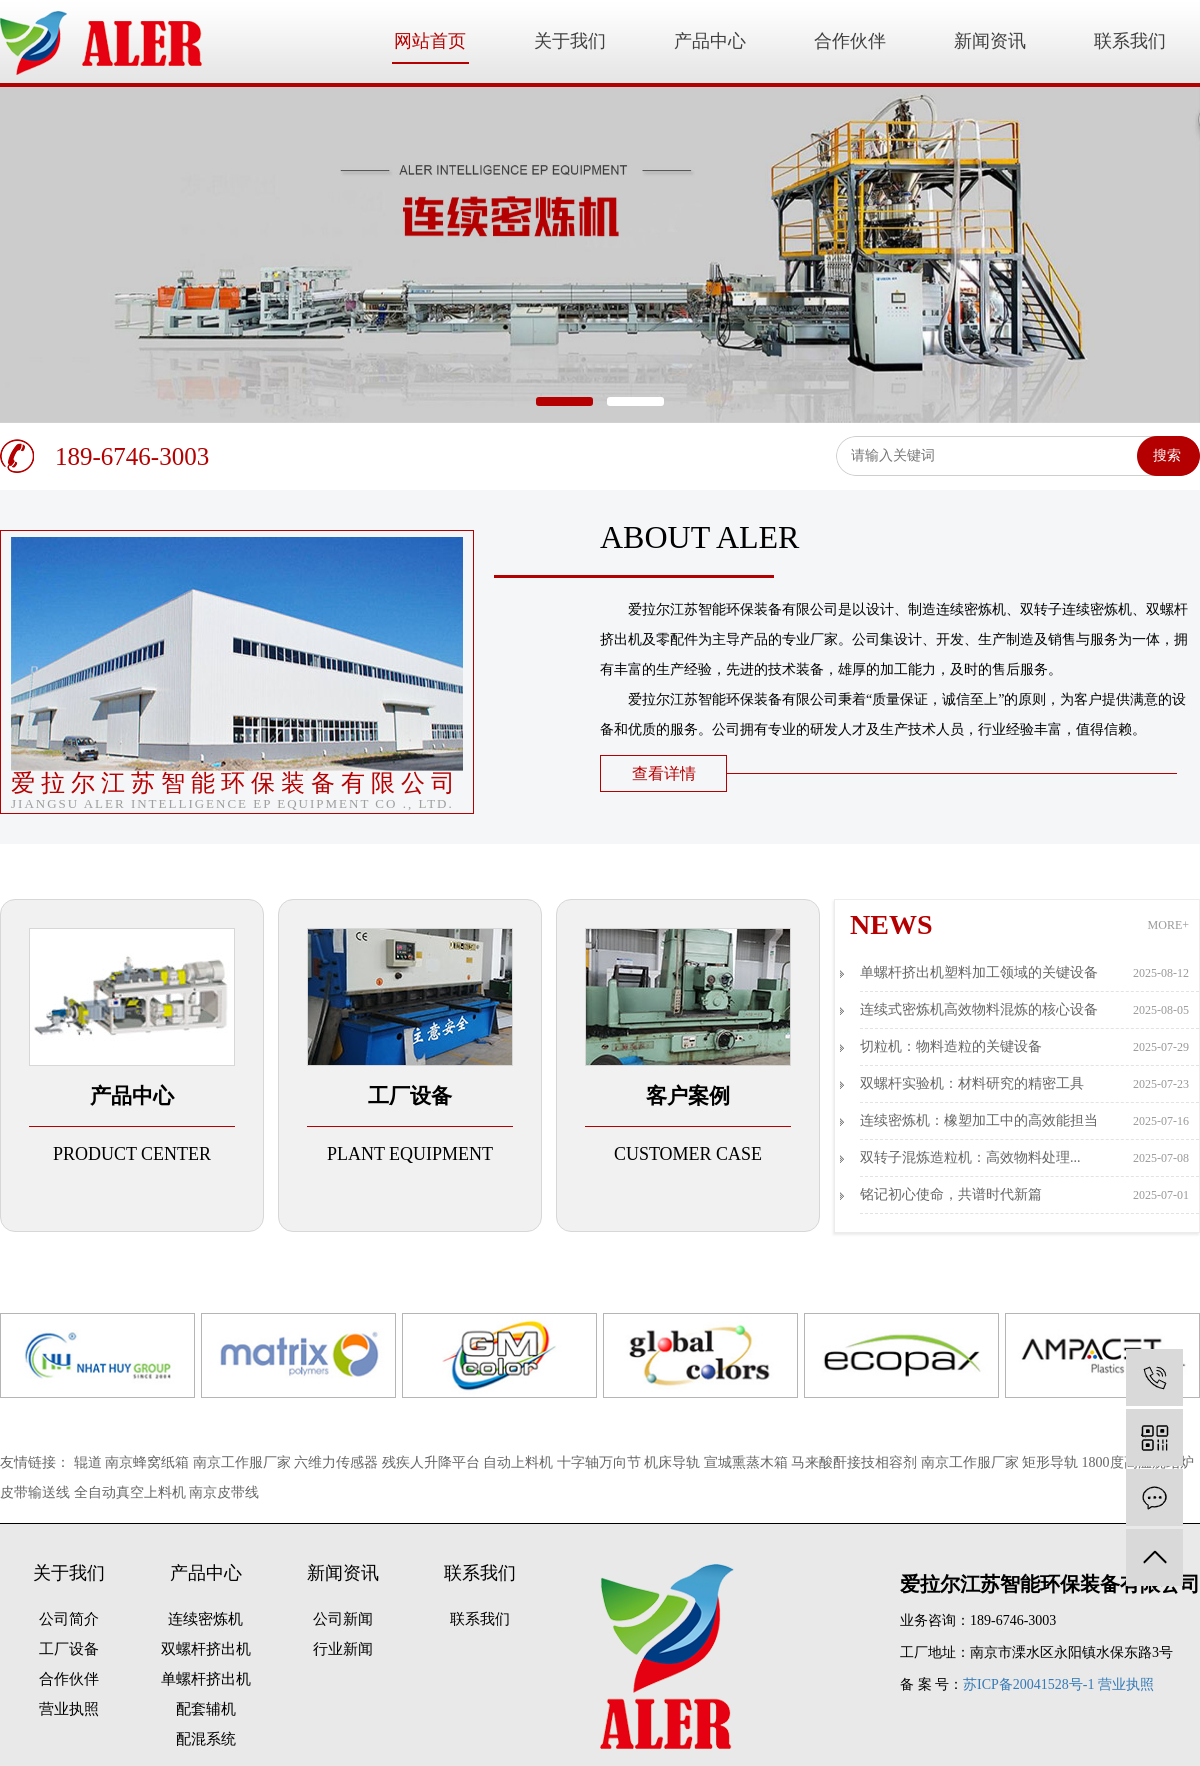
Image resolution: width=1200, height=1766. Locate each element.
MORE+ (1168, 925)
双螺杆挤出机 (206, 1649)
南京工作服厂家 (244, 1462)
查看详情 (664, 773)
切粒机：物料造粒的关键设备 (1024, 1047)
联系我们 (1130, 41)
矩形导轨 (1052, 1462)
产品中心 (710, 41)
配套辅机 (206, 1709)
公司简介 (69, 1619)
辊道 (90, 1462)
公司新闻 (343, 1619)
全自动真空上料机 (132, 1492)
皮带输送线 (37, 1492)
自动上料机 (520, 1462)
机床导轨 (674, 1462)
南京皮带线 (224, 1492)
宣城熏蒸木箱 (748, 1462)
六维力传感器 (338, 1462)
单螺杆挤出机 (206, 1679)
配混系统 (206, 1739)
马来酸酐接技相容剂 (856, 1462)
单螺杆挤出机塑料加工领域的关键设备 (1024, 973)
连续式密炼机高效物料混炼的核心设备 (1024, 1010)
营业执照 (69, 1709)
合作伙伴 (850, 41)
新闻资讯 (990, 41)
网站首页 (430, 41)
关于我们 (570, 41)
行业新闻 (343, 1649)
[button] (564, 401)
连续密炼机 (205, 1619)
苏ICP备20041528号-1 (1028, 1684)
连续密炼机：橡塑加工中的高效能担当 (1024, 1121)
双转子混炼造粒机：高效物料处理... (1024, 1158)
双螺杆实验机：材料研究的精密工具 (1024, 1084)
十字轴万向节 (601, 1462)
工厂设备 (69, 1649)
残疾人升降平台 (433, 1462)
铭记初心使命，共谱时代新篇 (1024, 1195)
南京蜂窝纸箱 (149, 1462)
